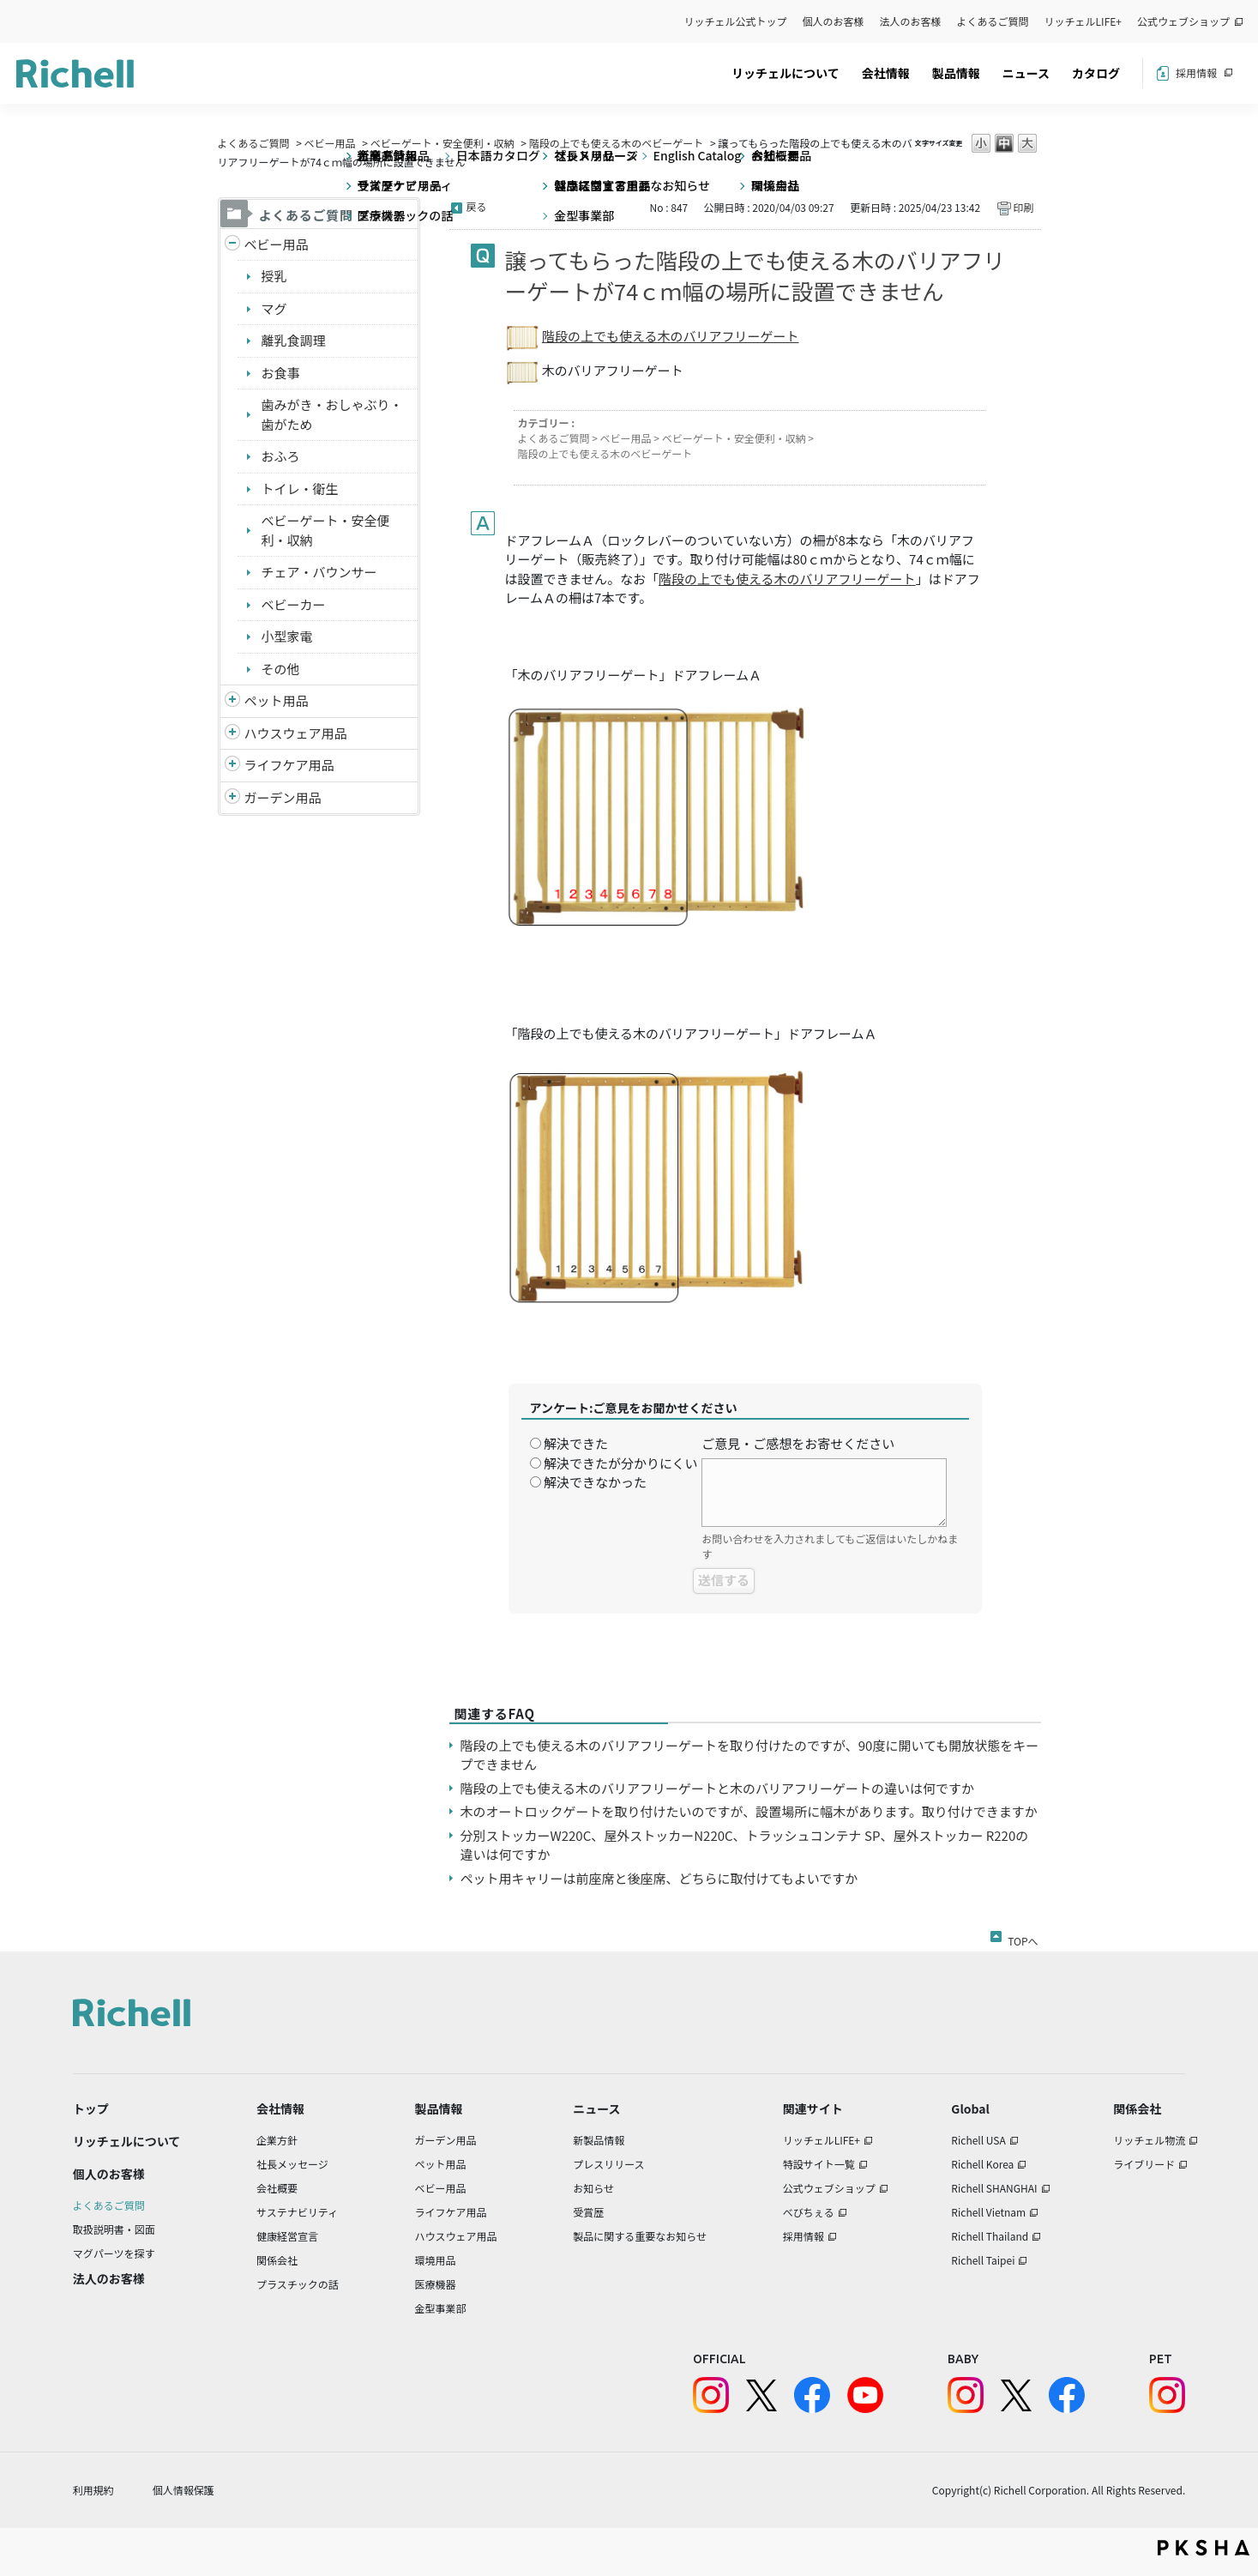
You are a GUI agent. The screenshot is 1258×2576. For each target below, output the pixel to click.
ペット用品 (276, 700)
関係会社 (277, 2260)
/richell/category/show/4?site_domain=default (232, 701)
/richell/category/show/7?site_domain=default (232, 734)
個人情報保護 (183, 2489)
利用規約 (93, 2489)
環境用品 (434, 2260)
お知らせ (593, 2188)
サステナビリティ (297, 2212)
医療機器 (434, 2284)
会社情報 (886, 72)
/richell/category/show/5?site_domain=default (232, 245)
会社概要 (277, 2188)
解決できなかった (595, 1482)
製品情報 (956, 72)
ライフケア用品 (289, 765)
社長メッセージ (292, 2164)
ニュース (1026, 72)
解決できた (576, 1443)
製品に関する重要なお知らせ (640, 2236)
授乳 (274, 276)
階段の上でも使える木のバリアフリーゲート (670, 336)
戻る (476, 206)
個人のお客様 (833, 21)
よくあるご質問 (993, 21)
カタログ (1096, 72)
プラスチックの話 (297, 2284)
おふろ (281, 456)
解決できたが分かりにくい (621, 1463)
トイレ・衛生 (300, 489)
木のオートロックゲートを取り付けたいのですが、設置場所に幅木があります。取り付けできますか (749, 1811)
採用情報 (1196, 72)
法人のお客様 (911, 21)
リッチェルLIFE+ (1083, 21)
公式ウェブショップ (1183, 21)
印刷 (1023, 207)
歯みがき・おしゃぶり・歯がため (332, 414)
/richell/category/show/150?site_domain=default (232, 798)
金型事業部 (440, 2308)
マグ (274, 308)
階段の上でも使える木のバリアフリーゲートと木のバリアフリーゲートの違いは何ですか (717, 1788)
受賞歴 (588, 2212)
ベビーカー (294, 604)
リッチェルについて (785, 72)
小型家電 (287, 636)
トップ (91, 2108)
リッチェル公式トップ (735, 21)
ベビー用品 (330, 143)
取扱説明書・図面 (114, 2229)
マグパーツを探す (114, 2253)
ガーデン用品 (283, 797)
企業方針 (277, 2140)
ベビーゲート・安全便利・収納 (442, 143)
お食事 (281, 373)
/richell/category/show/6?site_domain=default (232, 765)
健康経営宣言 (287, 2236)
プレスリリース (608, 2164)
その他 (281, 669)
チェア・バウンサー (319, 572)
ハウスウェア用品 (295, 733)
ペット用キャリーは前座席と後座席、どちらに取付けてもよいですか (659, 1878)
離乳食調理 (294, 340)
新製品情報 (598, 2140)
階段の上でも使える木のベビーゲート (616, 143)
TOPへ (1023, 1938)
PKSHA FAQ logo (1203, 2548)
